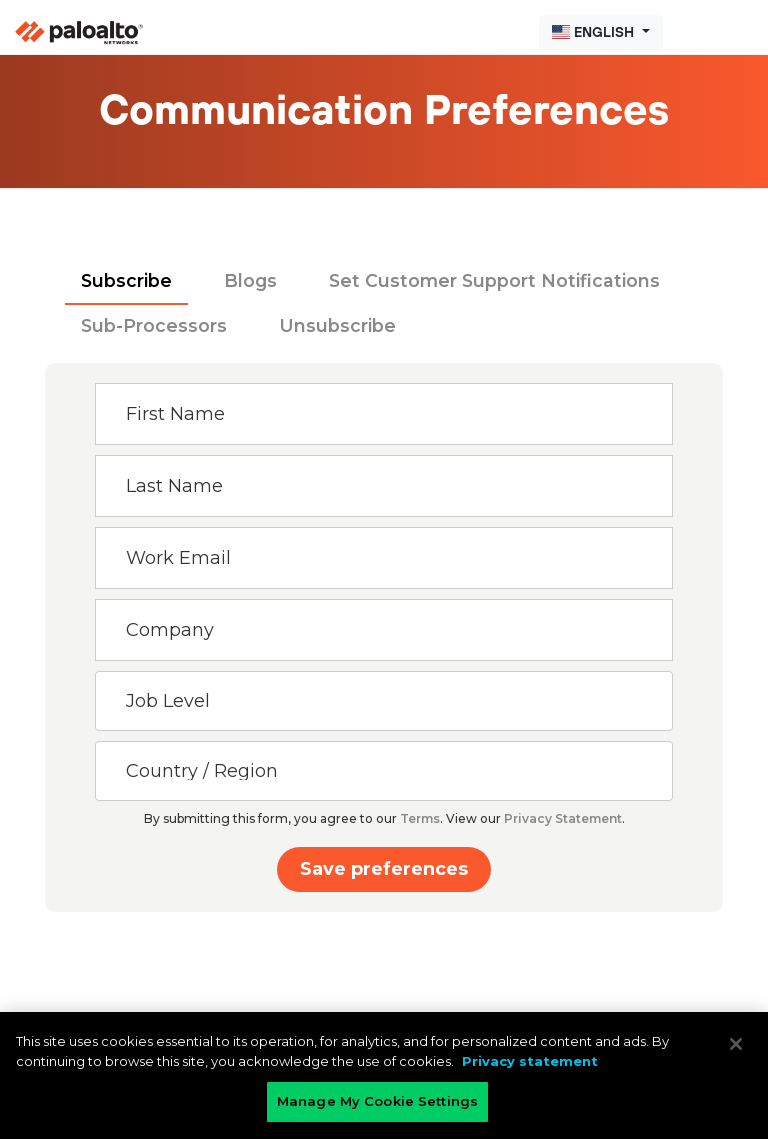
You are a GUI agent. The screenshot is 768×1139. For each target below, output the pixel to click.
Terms (420, 818)
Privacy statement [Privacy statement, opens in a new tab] (530, 1061)
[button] (601, 32)
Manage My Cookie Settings (377, 1101)
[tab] (126, 282)
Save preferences (384, 869)
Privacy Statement (563, 818)
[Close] (736, 1044)
